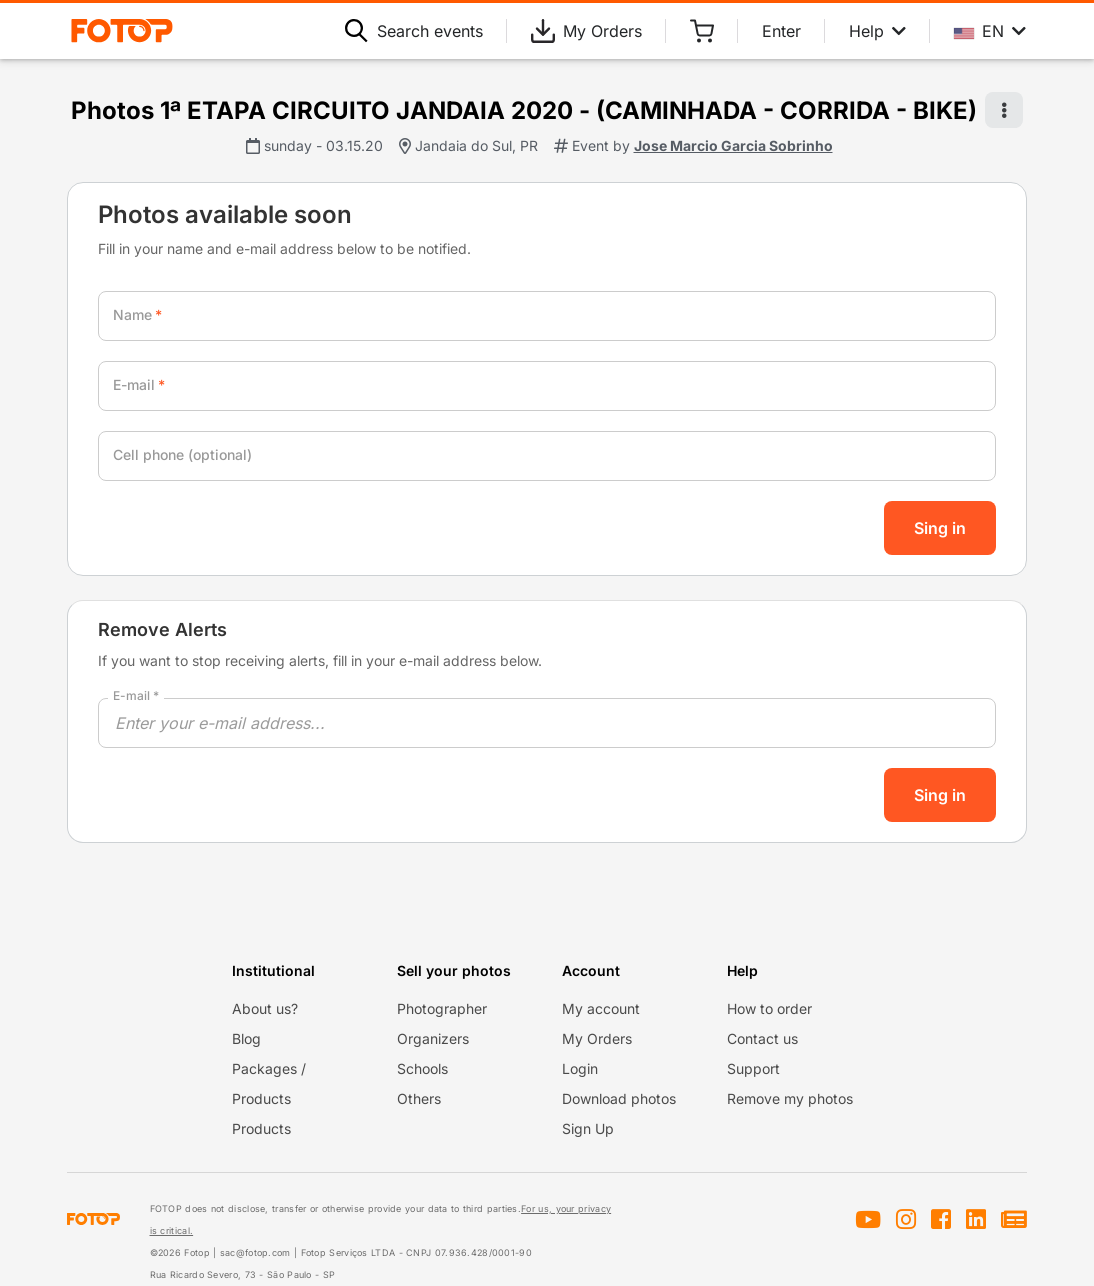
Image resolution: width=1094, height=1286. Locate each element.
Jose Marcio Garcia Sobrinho (733, 145)
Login (580, 1068)
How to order (769, 1008)
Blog (246, 1038)
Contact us (762, 1038)
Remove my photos (790, 1098)
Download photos (619, 1098)
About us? (265, 1008)
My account (601, 1008)
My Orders (586, 31)
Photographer (442, 1008)
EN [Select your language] (990, 31)
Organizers (433, 1038)
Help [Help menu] (877, 31)
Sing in (940, 528)
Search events (414, 31)
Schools (422, 1068)
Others (419, 1098)
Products (261, 1128)
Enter (781, 31)
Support (753, 1068)
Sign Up (588, 1128)
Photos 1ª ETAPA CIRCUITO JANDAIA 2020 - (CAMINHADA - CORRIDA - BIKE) (524, 110)
